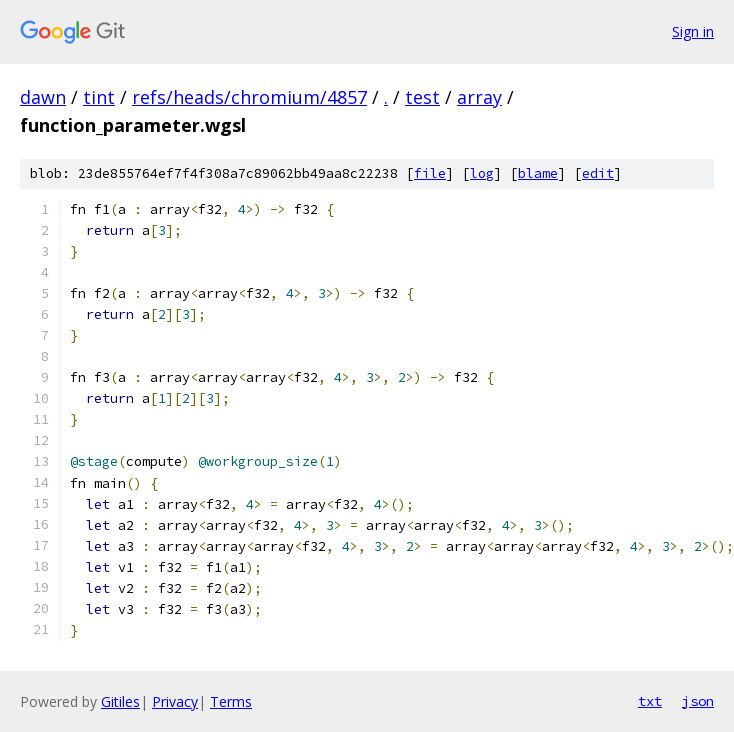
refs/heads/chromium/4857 (249, 97)
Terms (231, 701)
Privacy (175, 701)
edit (598, 173)
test (422, 97)
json (698, 701)
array (479, 97)
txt (650, 701)
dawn (43, 97)
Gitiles (120, 701)
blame (538, 173)
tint (99, 97)
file (430, 173)
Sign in (693, 31)
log (482, 173)
